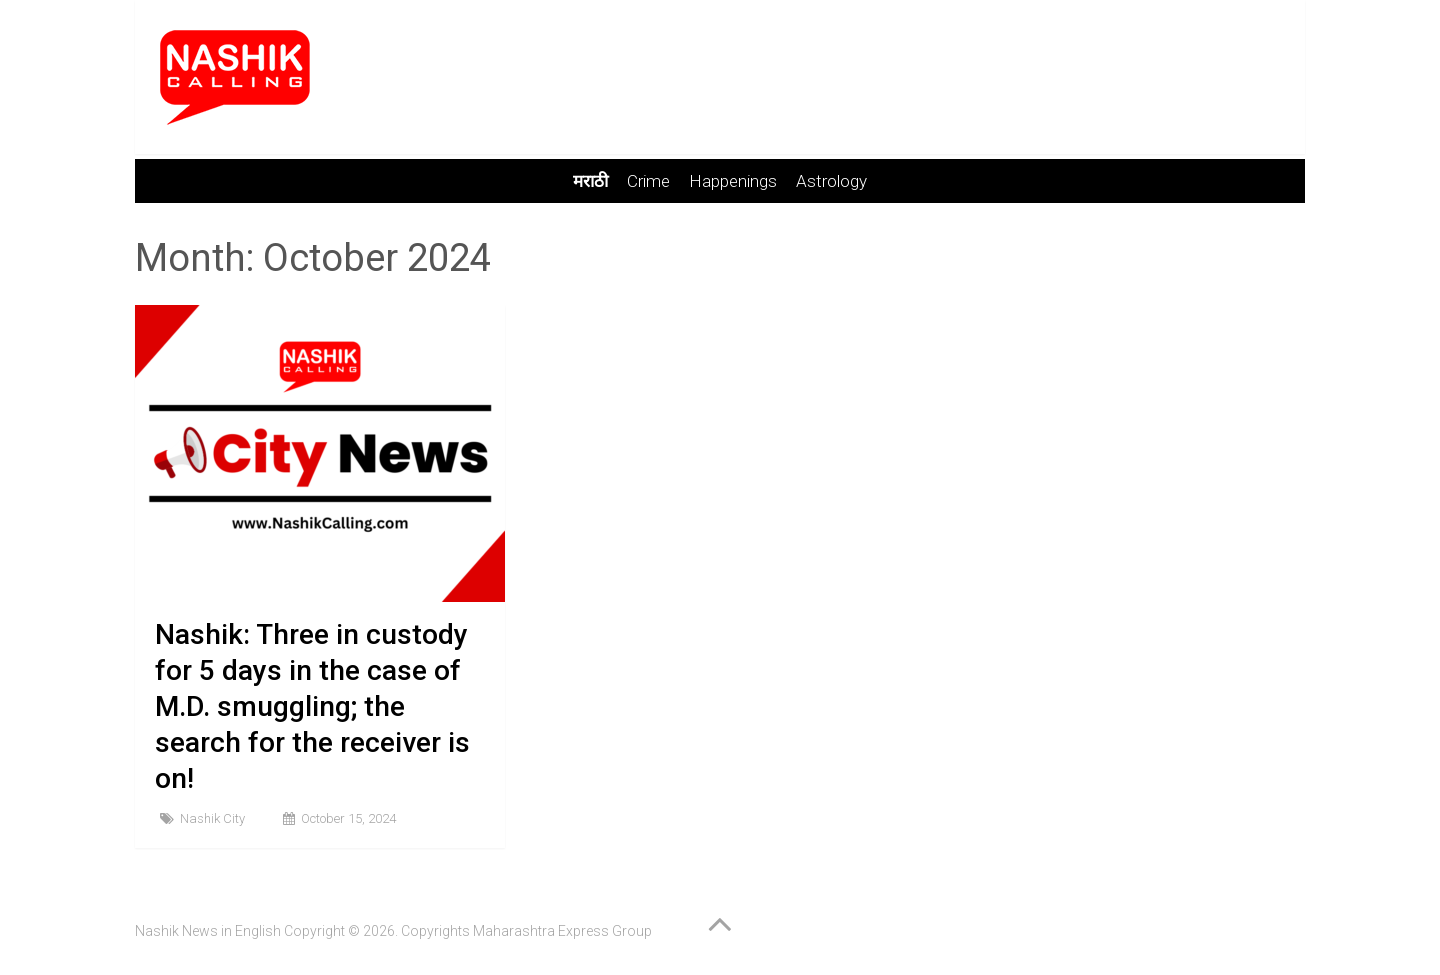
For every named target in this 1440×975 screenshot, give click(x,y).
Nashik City (212, 818)
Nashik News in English (208, 931)
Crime (648, 181)
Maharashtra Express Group (562, 931)
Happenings (733, 181)
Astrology (831, 181)
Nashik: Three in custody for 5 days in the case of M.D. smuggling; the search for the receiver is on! (312, 706)
